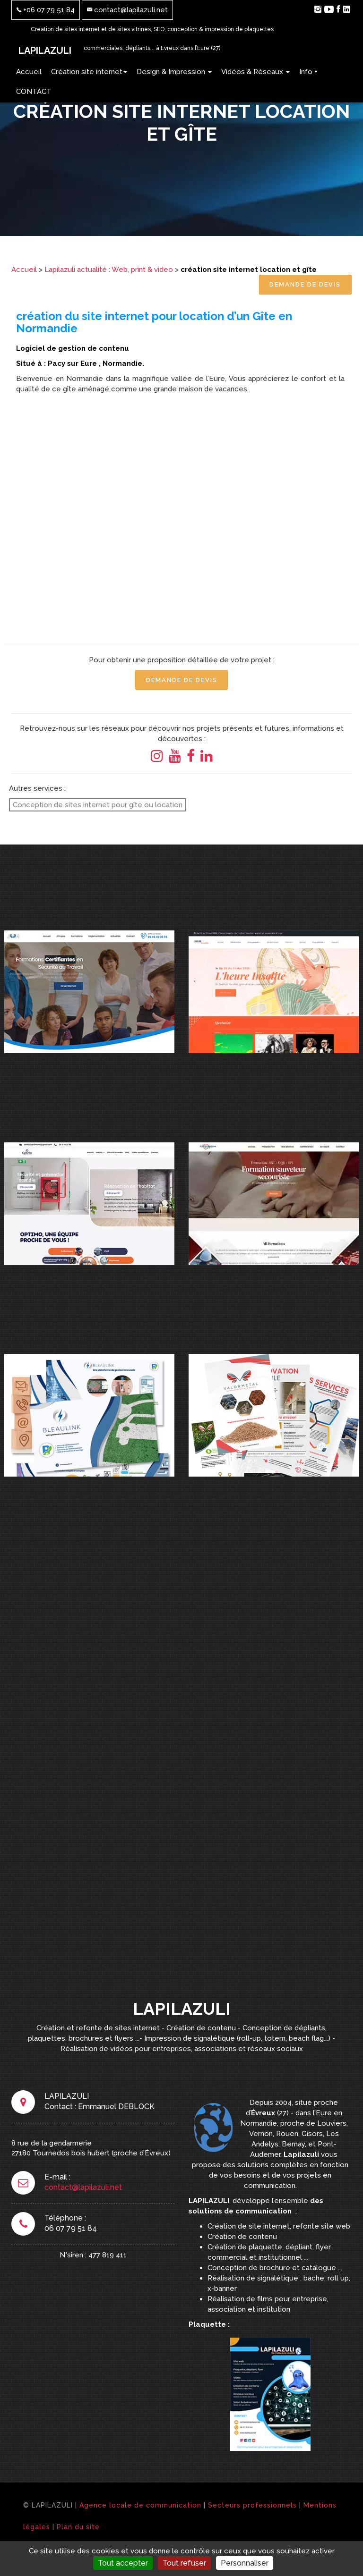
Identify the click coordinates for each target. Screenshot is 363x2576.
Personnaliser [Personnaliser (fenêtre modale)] (244, 2563)
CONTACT (34, 91)
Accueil (29, 72)
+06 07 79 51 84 (46, 10)
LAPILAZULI (44, 50)
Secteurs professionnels (252, 2509)
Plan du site (78, 2530)
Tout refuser (184, 2563)
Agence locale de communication (140, 2509)
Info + (308, 72)
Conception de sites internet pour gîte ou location (97, 806)
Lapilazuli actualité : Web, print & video (108, 269)
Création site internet (89, 72)
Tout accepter (123, 2563)
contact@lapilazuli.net (127, 10)
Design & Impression (174, 72)
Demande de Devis (303, 284)
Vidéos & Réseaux (255, 72)
